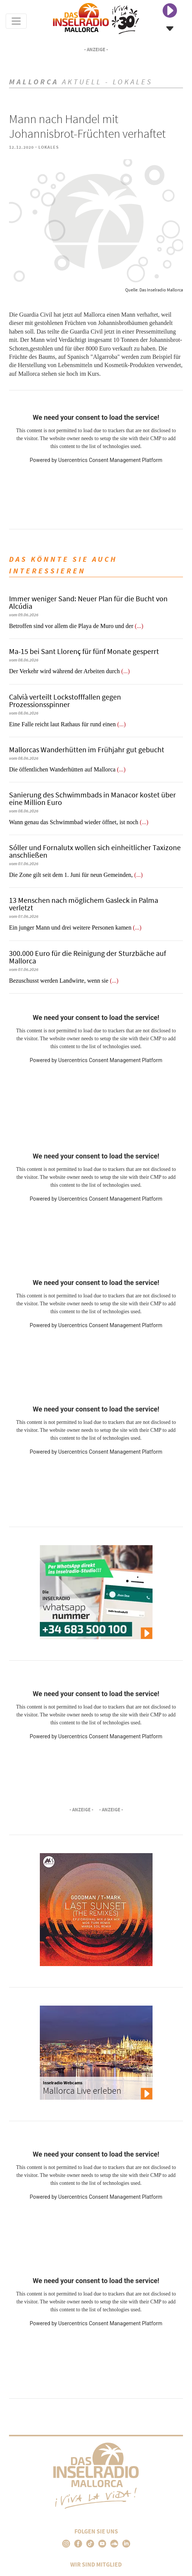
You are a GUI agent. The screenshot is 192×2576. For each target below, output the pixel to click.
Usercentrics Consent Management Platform (110, 460)
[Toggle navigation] (16, 21)
